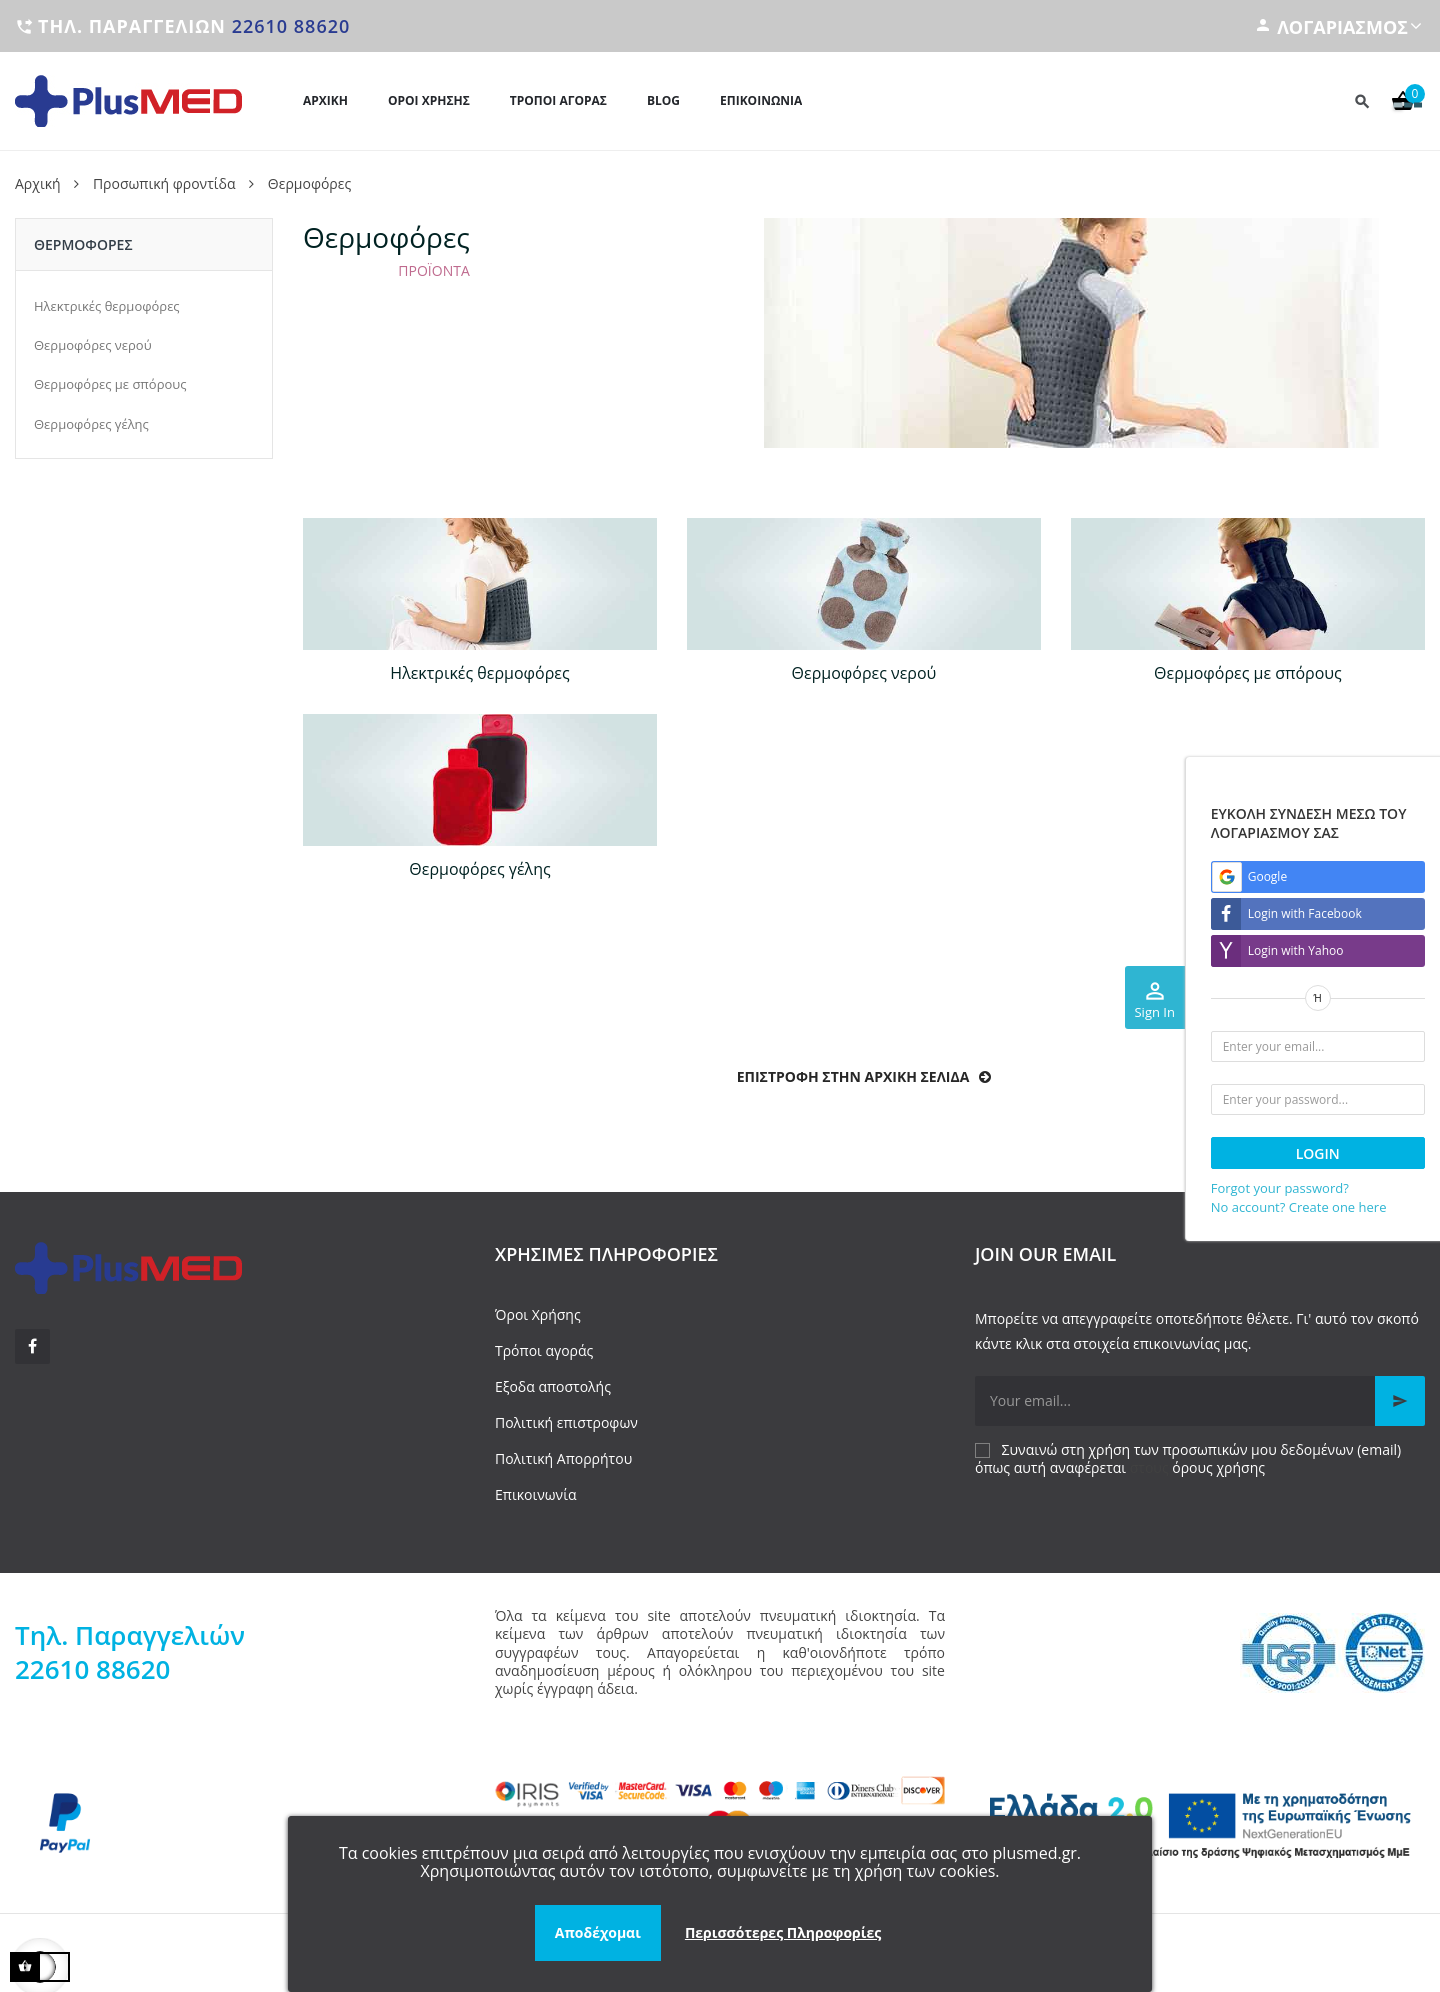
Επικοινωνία (535, 1494)
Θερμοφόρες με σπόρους (110, 384)
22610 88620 (291, 26)
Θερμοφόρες (83, 244)
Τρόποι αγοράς (544, 1350)
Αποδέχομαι (598, 1932)
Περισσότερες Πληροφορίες (783, 1932)
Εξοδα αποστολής (553, 1386)
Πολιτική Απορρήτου (563, 1458)
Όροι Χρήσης (538, 1314)
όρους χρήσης (1218, 1467)
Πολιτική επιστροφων (566, 1422)
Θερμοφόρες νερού (93, 345)
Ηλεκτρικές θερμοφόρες (107, 306)
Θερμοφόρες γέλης (91, 424)
